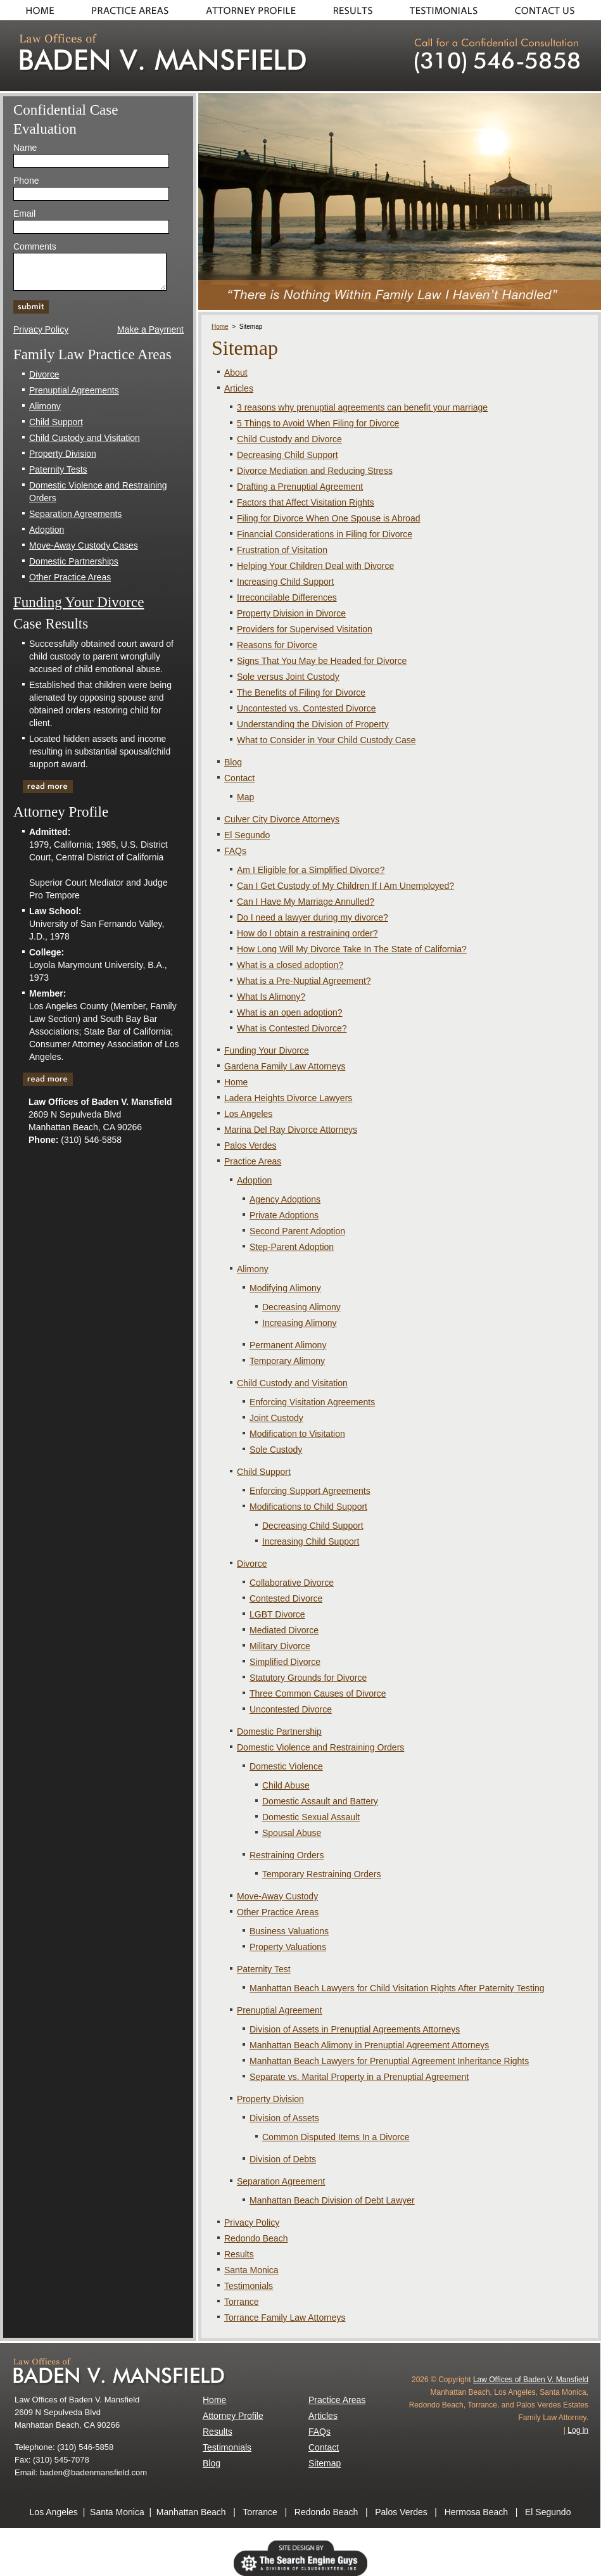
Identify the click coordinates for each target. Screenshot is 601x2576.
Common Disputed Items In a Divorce (336, 2137)
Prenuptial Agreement (279, 2010)
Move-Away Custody (277, 1896)
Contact (549, 10)
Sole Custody (276, 1449)
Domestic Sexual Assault (311, 1817)
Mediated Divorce (284, 1630)
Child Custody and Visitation (292, 1383)
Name (25, 148)
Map (245, 797)
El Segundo (247, 835)
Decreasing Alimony (301, 1307)
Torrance (241, 2302)
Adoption (254, 1180)
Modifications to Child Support (308, 1507)
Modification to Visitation (297, 1434)
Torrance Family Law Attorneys (284, 2317)
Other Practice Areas (278, 1912)
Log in (577, 2430)
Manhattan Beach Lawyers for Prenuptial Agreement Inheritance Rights (389, 2061)
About (250, 10)
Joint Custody (276, 1418)
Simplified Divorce (285, 1662)
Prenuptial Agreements (74, 390)
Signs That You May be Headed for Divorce (322, 661)
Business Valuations (289, 1931)
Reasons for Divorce (277, 645)
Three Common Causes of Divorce (318, 1693)
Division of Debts (283, 2159)
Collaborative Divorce (292, 1583)
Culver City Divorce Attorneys (281, 819)
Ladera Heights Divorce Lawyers (288, 1098)
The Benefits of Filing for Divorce (301, 692)
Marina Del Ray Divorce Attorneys (290, 1130)
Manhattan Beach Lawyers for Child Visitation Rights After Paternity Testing (397, 1988)
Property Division (270, 2099)
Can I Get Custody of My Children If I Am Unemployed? (345, 886)
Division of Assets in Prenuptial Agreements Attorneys (355, 2029)
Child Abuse (286, 1785)
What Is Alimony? (271, 997)
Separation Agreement (281, 2181)
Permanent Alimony (288, 1345)
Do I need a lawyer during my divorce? (312, 917)
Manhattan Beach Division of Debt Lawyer (332, 2200)
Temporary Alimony (287, 1361)
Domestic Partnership (279, 1731)
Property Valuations (288, 1947)
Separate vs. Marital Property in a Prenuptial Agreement (359, 2077)
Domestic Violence (286, 1766)
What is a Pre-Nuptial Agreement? (304, 981)
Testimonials (445, 10)
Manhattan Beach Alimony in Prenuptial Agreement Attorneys (369, 2045)
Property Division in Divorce (291, 613)
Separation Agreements (75, 514)
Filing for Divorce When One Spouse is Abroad (328, 518)
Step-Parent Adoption (292, 1247)
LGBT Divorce (277, 1614)
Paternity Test (264, 1969)
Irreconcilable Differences (287, 597)
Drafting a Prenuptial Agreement (300, 486)
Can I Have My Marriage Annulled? (305, 901)
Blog (233, 762)
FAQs (235, 851)
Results (353, 10)
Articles (238, 388)
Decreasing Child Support (287, 455)
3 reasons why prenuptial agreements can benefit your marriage (362, 407)
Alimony (253, 1269)
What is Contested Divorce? (292, 1028)
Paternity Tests (58, 469)
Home (36, 10)
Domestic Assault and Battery (320, 1801)
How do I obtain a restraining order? (307, 933)
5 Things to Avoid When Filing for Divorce (318, 423)
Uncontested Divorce (291, 1709)
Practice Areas (130, 10)
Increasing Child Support (285, 582)
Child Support (264, 1472)
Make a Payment (150, 329)
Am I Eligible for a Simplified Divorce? (310, 870)
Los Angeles (248, 1114)
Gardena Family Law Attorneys (284, 1066)
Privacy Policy (251, 2222)
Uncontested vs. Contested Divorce (306, 708)
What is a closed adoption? (290, 965)
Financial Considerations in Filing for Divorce (324, 534)
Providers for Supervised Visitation (304, 629)
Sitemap (324, 2463)
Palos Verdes (250, 1145)
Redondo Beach (256, 2238)
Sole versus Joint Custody (288, 677)
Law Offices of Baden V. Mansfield (530, 2379)
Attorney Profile (233, 2416)
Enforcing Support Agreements (310, 1491)
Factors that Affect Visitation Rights (305, 502)
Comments (34, 246)
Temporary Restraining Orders (321, 1874)
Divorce (252, 1564)
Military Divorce (280, 1646)
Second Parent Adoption (297, 1231)
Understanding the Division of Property (313, 724)
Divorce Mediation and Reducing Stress (315, 471)
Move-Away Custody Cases (83, 545)
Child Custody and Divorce (289, 439)
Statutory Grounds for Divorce (308, 1678)
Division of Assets (284, 2118)
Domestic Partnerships (73, 561)
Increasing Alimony (299, 1323)
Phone (26, 180)
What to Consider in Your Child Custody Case (326, 740)
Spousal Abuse (291, 1833)
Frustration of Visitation (282, 550)
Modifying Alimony (285, 1288)
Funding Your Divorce (266, 1050)
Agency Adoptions (285, 1199)
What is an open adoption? (290, 1012)
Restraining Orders (287, 1855)
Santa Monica (251, 2270)
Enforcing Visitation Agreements (312, 1402)
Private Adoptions (284, 1215)
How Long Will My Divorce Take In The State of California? (352, 949)
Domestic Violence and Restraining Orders (320, 1747)
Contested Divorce (286, 1598)
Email (24, 213)
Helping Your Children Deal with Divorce (315, 566)
